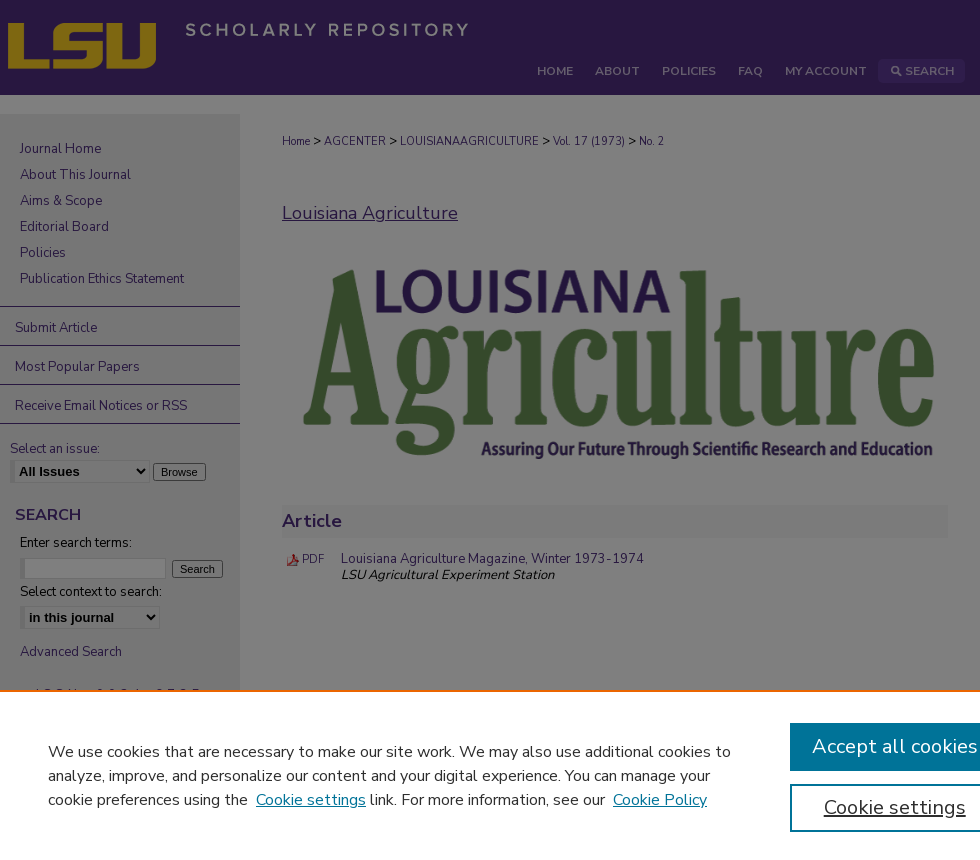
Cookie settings (311, 800)
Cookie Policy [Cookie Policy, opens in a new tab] (660, 800)
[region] (490, 775)
